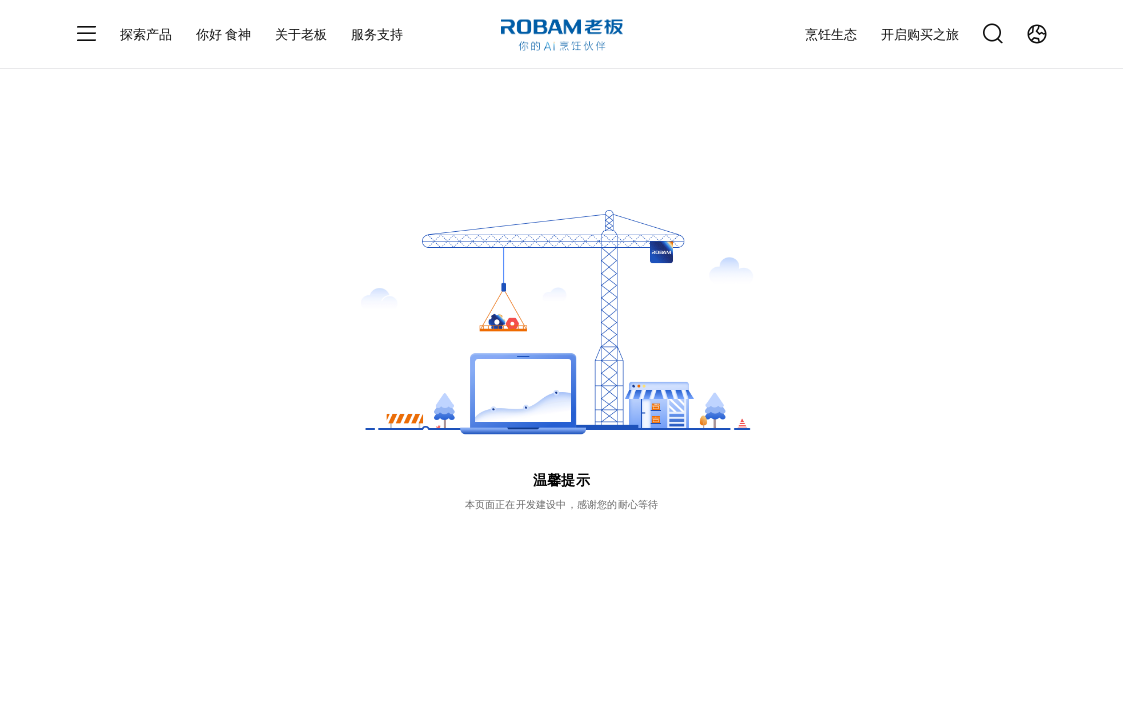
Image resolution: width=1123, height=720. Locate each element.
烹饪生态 (831, 34)
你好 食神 (224, 34)
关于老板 (301, 34)
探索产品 (146, 34)
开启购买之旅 (920, 34)
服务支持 (377, 34)
